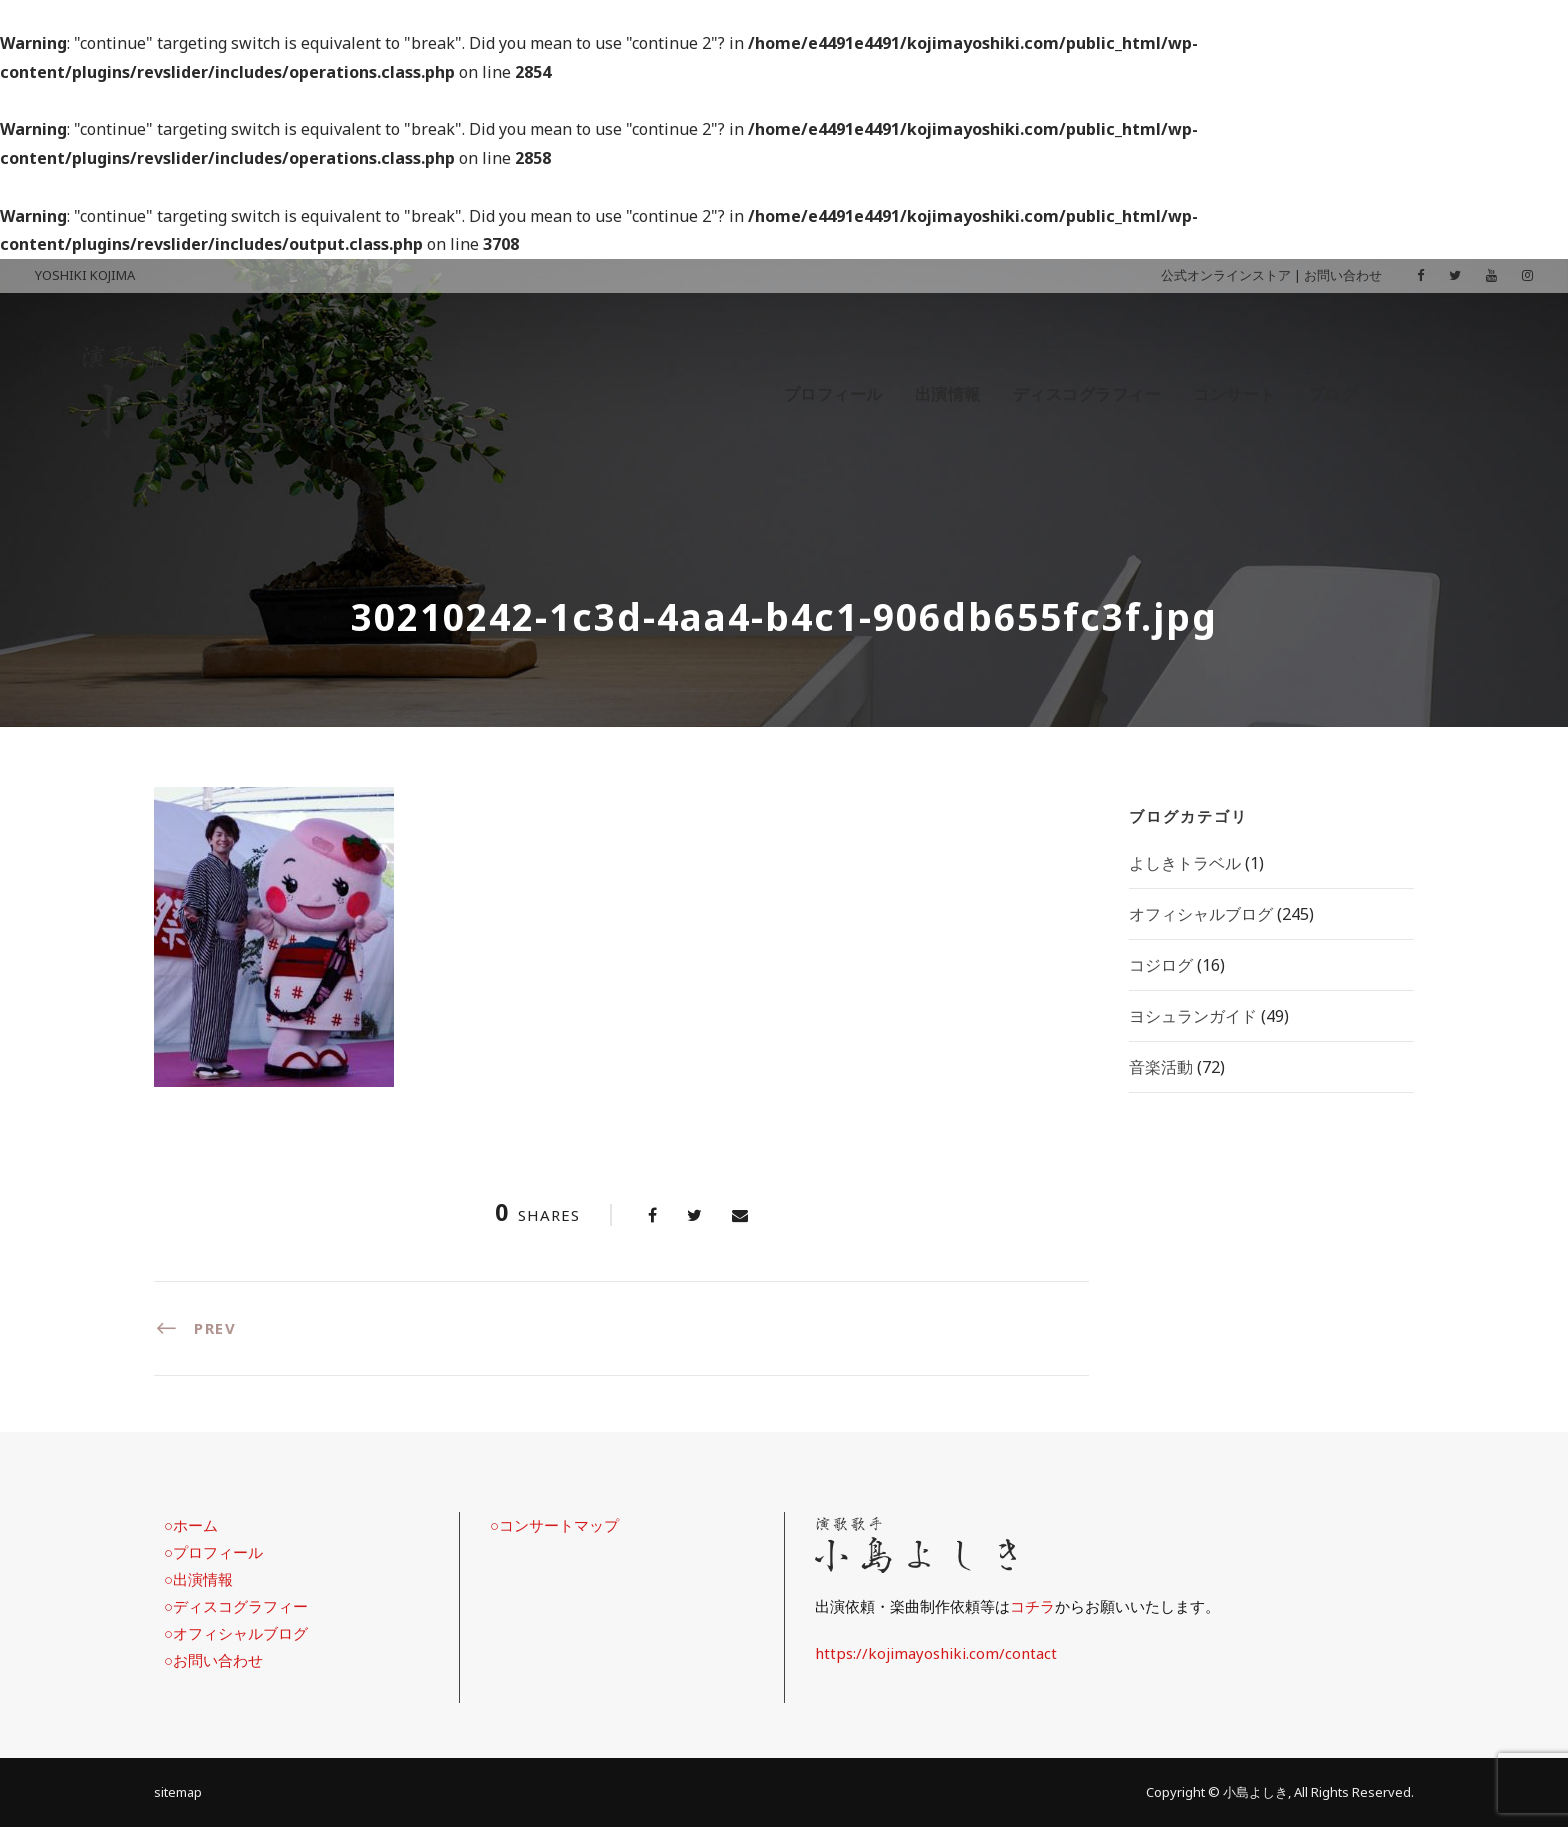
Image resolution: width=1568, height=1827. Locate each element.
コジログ (1161, 965)
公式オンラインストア (1226, 275)
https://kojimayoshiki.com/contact (936, 1653)
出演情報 (948, 394)
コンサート (1234, 394)
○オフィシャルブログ (236, 1633)
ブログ (1333, 394)
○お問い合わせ (213, 1660)
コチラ (1032, 1606)
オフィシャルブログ (1201, 914)
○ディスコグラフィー (236, 1606)
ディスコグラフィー (1087, 394)
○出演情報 (198, 1579)
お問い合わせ (1343, 275)
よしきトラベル (1185, 863)
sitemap (178, 1792)
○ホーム (191, 1525)
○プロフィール (213, 1552)
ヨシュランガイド (1193, 1016)
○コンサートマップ (554, 1525)
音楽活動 (1161, 1067)
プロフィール (833, 394)
